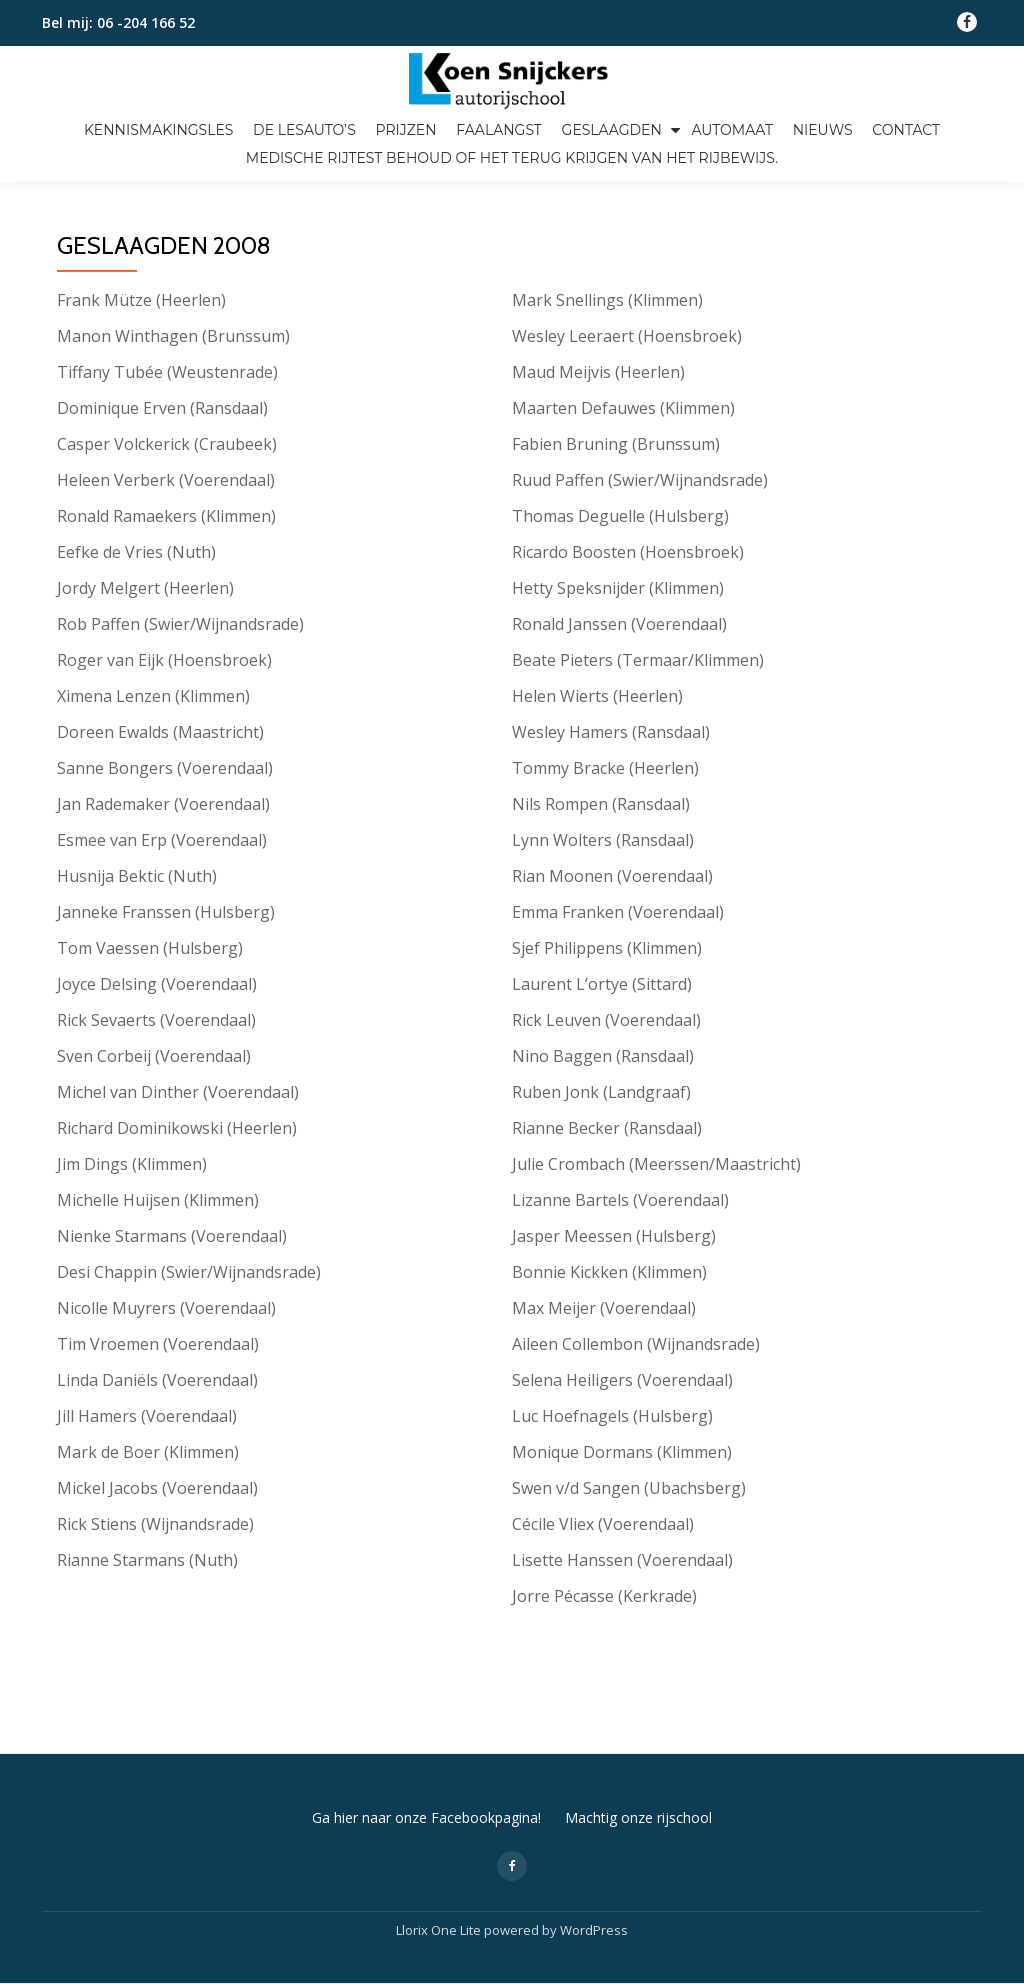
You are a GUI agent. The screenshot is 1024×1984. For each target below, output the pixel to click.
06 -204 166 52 (146, 22)
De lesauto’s (304, 130)
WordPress (594, 1846)
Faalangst (499, 130)
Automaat (731, 130)
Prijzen (405, 130)
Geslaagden (612, 130)
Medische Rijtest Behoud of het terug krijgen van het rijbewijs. (512, 158)
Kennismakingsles (159, 130)
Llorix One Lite (440, 1846)
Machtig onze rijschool (638, 1733)
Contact (906, 130)
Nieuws (823, 130)
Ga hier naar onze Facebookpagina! (426, 1733)
